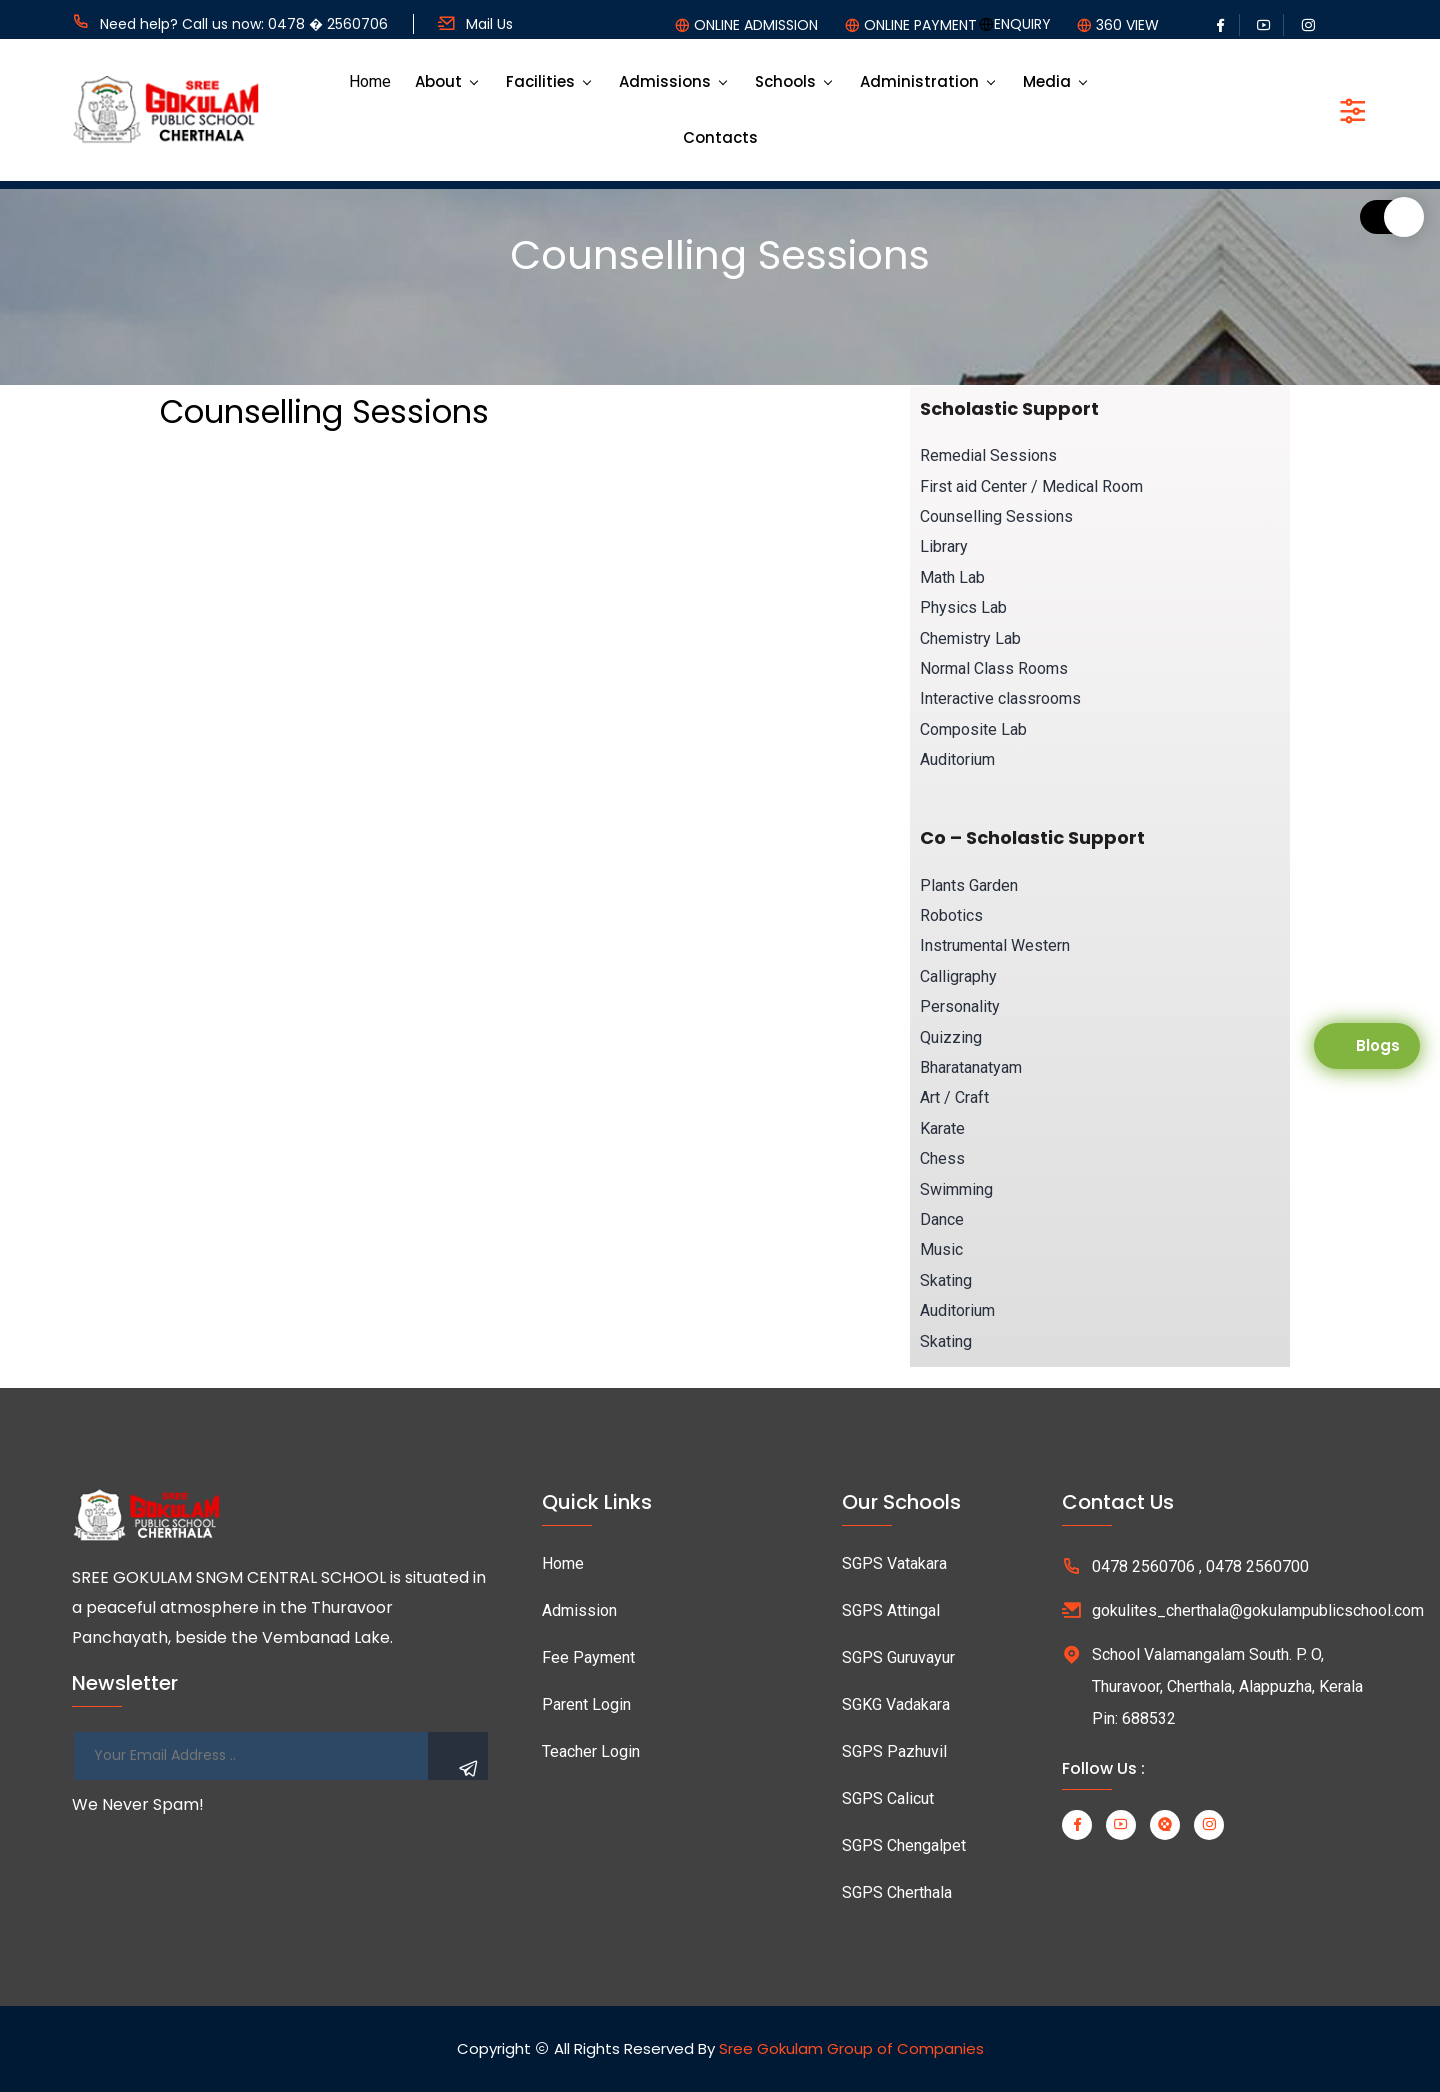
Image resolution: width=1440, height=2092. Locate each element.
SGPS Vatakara (894, 1563)
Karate (942, 1128)
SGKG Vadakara (896, 1704)
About (438, 81)
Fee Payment (588, 1657)
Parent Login (586, 1704)
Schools (785, 81)
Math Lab (952, 577)
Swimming (956, 1189)
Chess (942, 1158)
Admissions (665, 81)
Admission (579, 1610)
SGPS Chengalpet (904, 1845)
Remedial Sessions (988, 455)
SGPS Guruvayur (898, 1657)
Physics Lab (963, 607)
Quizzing (951, 1037)
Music (941, 1249)
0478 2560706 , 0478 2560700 (1200, 1566)
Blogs (1378, 1045)
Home (370, 81)
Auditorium (957, 759)
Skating (946, 1280)
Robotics (951, 915)
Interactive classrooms (1000, 698)
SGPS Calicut (888, 1798)
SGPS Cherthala (897, 1892)
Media (1047, 81)
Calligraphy (958, 976)
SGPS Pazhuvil (894, 1751)
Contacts (720, 137)
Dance (942, 1219)
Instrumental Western (995, 945)
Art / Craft (954, 1097)
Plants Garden (969, 885)
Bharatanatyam (971, 1067)
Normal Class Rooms (994, 668)
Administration (919, 81)
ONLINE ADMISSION (756, 25)
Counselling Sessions (996, 516)
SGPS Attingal (891, 1610)
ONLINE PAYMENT (920, 25)
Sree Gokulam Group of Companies (851, 2048)
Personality (960, 1006)
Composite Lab (973, 729)
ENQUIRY (1022, 24)
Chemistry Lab (970, 638)
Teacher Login (591, 1751)
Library (944, 546)
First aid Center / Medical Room (1031, 486)
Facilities (540, 81)
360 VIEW (1127, 25)
